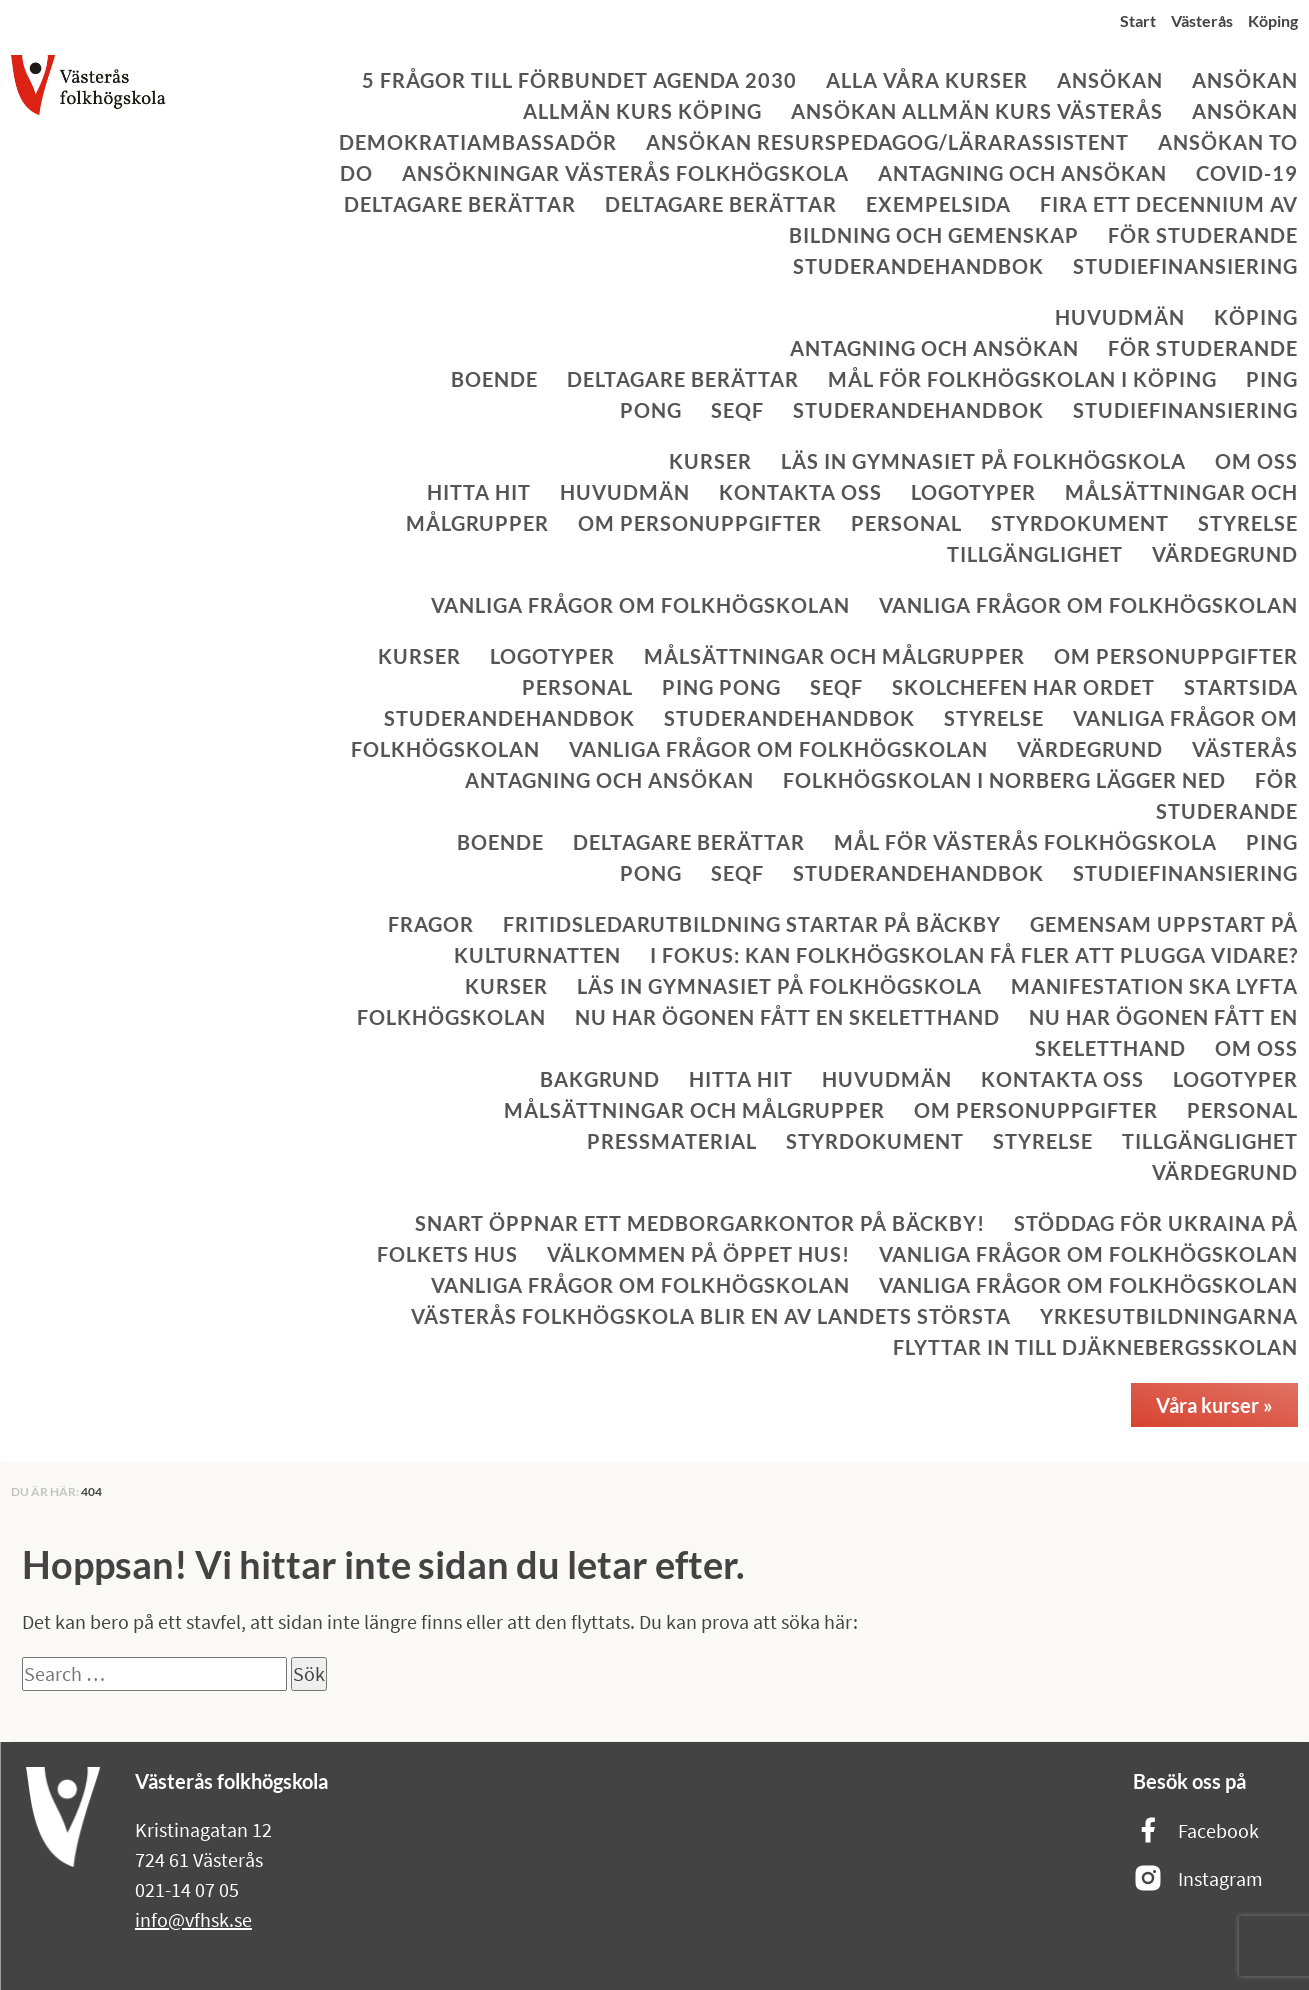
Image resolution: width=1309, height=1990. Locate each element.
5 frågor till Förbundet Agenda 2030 (579, 80)
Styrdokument (1080, 523)
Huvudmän (1120, 317)
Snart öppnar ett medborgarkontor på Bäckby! (700, 1223)
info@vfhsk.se (193, 1919)
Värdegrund (1225, 554)
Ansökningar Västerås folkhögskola (625, 173)
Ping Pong (721, 687)
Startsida (1241, 687)
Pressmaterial (672, 1141)
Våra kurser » (1214, 1405)
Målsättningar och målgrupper (834, 656)
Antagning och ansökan (1022, 173)
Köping (1273, 20)
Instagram (1198, 1879)
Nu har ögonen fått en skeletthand (787, 1017)
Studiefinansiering (1185, 266)
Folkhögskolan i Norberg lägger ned (1004, 780)
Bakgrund (600, 1079)
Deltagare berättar (460, 204)
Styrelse (1248, 523)
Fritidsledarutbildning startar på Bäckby (752, 924)
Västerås (1202, 20)
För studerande (1203, 235)
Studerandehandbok (918, 266)
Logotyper (973, 492)
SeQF (737, 410)
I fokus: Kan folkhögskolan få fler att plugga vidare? (974, 955)
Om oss (1256, 461)
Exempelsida (938, 204)
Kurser (710, 461)
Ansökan (1110, 80)
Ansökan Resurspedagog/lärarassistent (887, 142)
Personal (906, 523)
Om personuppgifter (700, 523)
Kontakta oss (800, 492)
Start (1138, 20)
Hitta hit (479, 492)
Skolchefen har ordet (1023, 687)
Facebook (1196, 1831)
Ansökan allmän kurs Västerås (977, 111)
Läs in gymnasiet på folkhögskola (983, 461)
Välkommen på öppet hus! (698, 1254)
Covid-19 (1247, 173)
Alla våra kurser (927, 80)
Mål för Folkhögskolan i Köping (1022, 379)
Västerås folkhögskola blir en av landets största (711, 1316)
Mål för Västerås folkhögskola (1025, 842)
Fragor (431, 924)
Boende (494, 379)
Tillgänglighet (1035, 554)
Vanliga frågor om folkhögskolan (640, 605)
